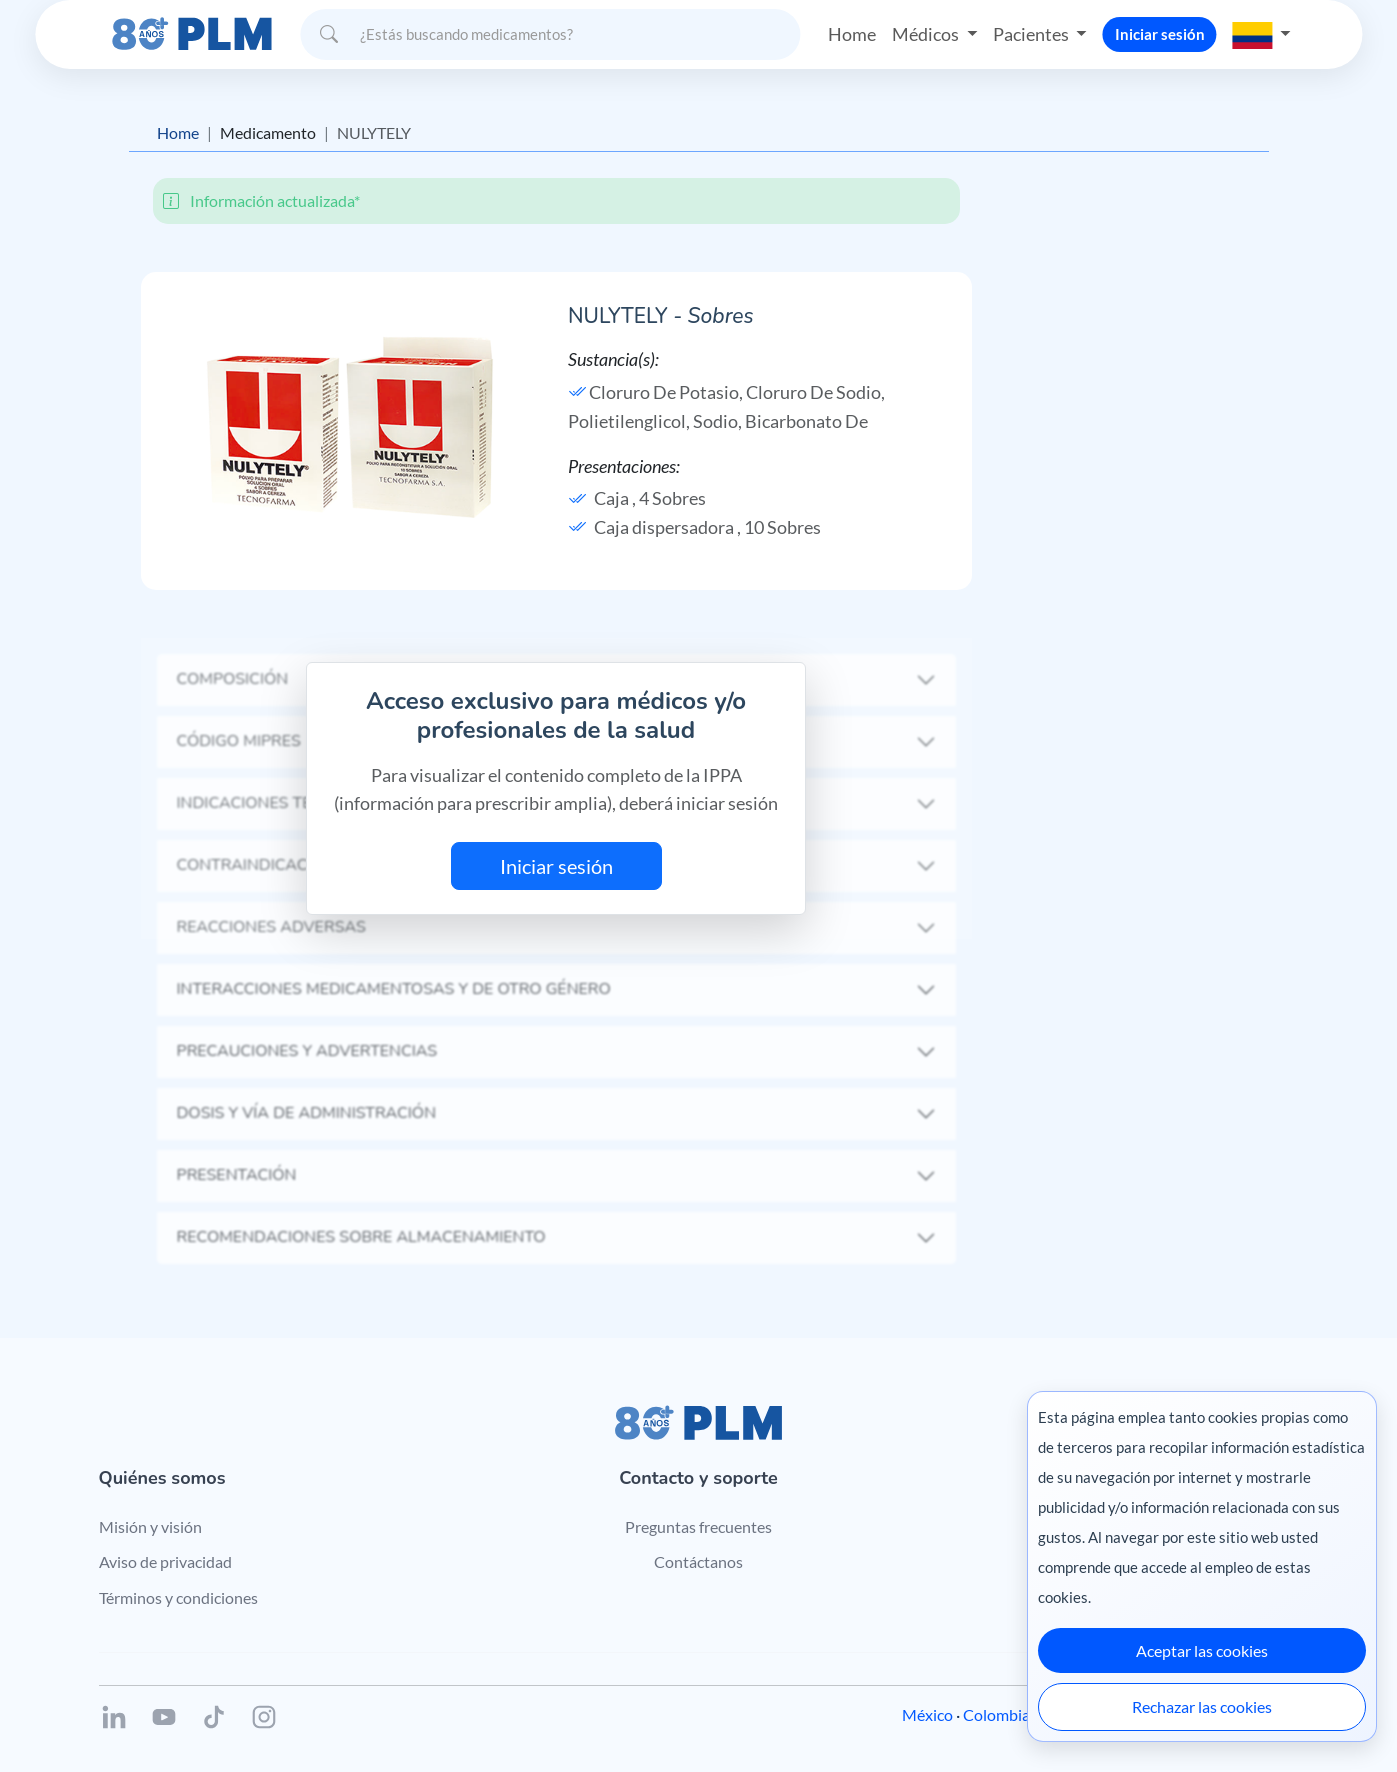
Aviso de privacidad (165, 1561)
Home (852, 34)
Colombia (996, 1714)
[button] (1262, 34)
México (927, 1714)
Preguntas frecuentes (698, 1526)
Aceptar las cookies (1202, 1650)
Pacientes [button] (1032, 34)
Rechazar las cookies (1202, 1706)
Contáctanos (698, 1561)
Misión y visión (150, 1526)
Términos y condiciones (178, 1597)
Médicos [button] (927, 34)
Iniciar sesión (1160, 34)
